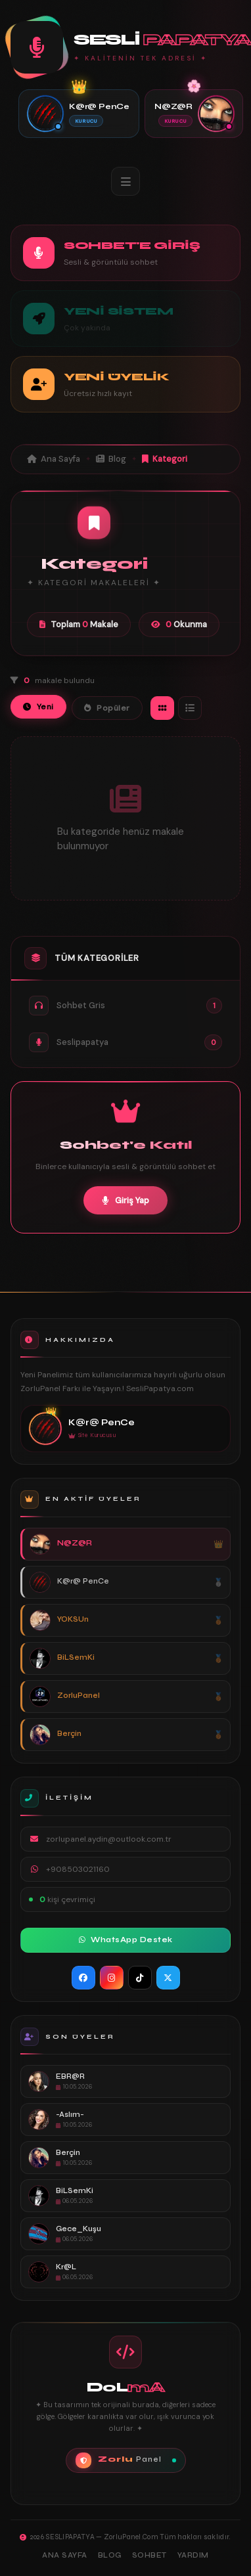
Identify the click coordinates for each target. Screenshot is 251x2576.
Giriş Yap (125, 1200)
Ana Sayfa (53, 458)
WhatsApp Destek (126, 1940)
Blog (111, 458)
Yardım (193, 2555)
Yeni (38, 706)
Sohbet (149, 2555)
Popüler (107, 708)
